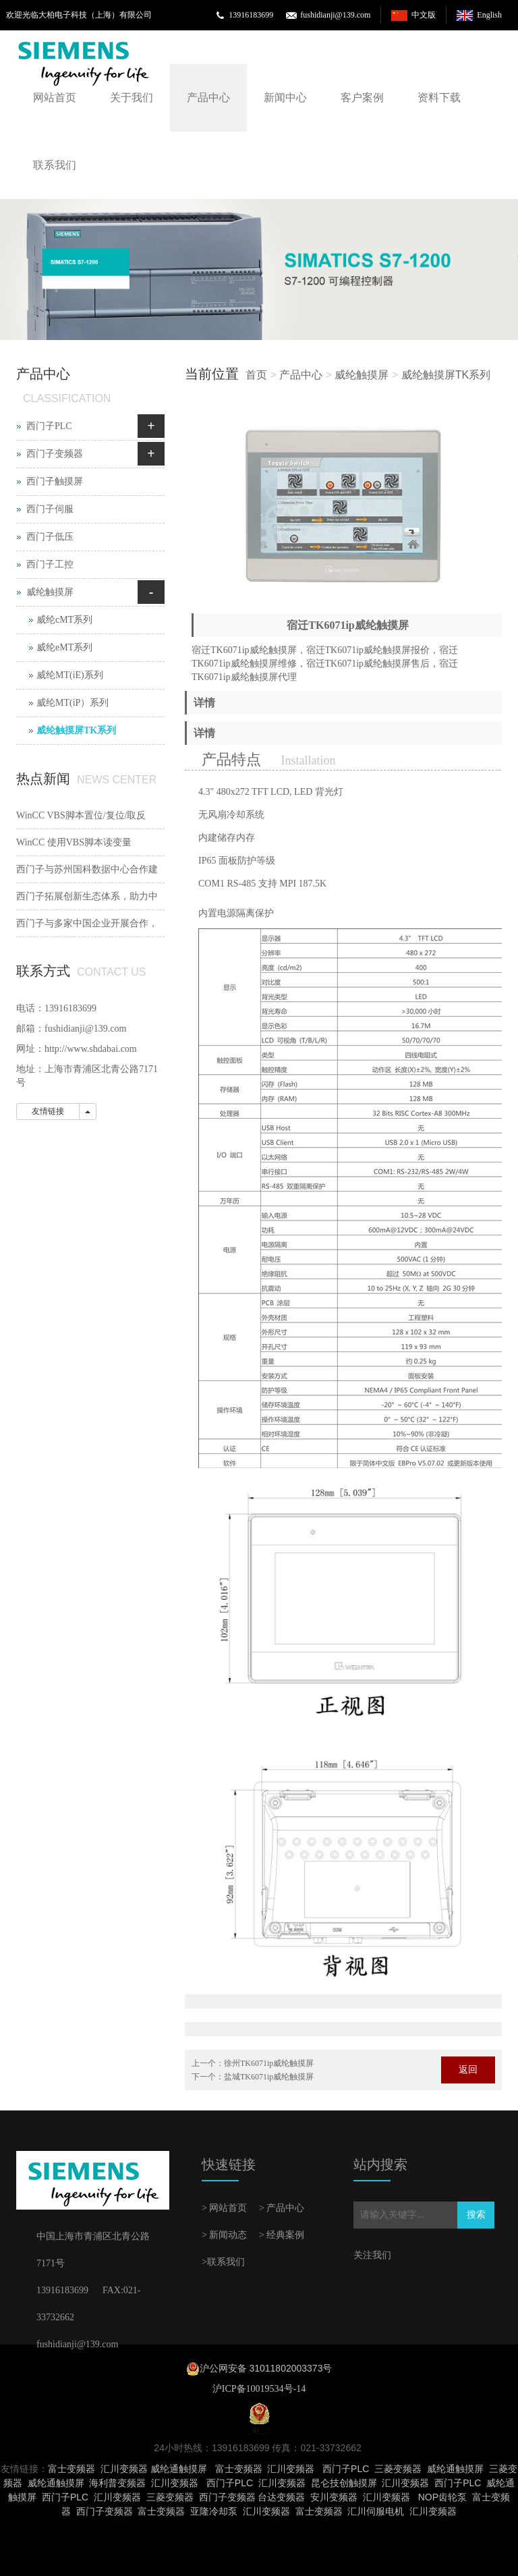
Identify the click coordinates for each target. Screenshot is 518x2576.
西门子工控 (50, 564)
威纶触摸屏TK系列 (445, 375)
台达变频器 (281, 2497)
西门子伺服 (50, 509)
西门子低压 (50, 537)
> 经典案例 (281, 2235)
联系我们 (54, 165)
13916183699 (251, 15)
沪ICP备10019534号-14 (259, 2389)
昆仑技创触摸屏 (344, 2482)
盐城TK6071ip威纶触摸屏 (269, 2076)
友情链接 (48, 1111)
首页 (256, 375)
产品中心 (208, 97)
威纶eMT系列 (64, 647)
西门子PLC (49, 426)
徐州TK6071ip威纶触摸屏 (269, 2063)
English (489, 15)
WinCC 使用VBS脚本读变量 (74, 842)
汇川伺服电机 (375, 2511)
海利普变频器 (117, 2482)
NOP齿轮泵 (442, 2497)
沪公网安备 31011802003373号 (266, 2368)
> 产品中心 (281, 2208)
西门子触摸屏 (54, 481)
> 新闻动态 (224, 2235)
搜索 (476, 2215)
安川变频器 (333, 2497)
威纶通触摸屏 (178, 2468)
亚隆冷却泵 (213, 2511)
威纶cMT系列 (64, 620)
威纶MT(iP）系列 (72, 703)
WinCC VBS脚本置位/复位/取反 (81, 815)
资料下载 (439, 97)
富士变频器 (71, 2468)
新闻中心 (285, 97)
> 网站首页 (224, 2208)
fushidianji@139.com (335, 15)
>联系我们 (223, 2262)
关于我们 (131, 97)
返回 (468, 2070)
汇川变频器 (124, 2468)
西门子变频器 (54, 454)
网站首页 (54, 97)
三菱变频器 (398, 2468)
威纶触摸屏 (361, 375)
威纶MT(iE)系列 (69, 675)
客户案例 (362, 97)
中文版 (423, 15)
